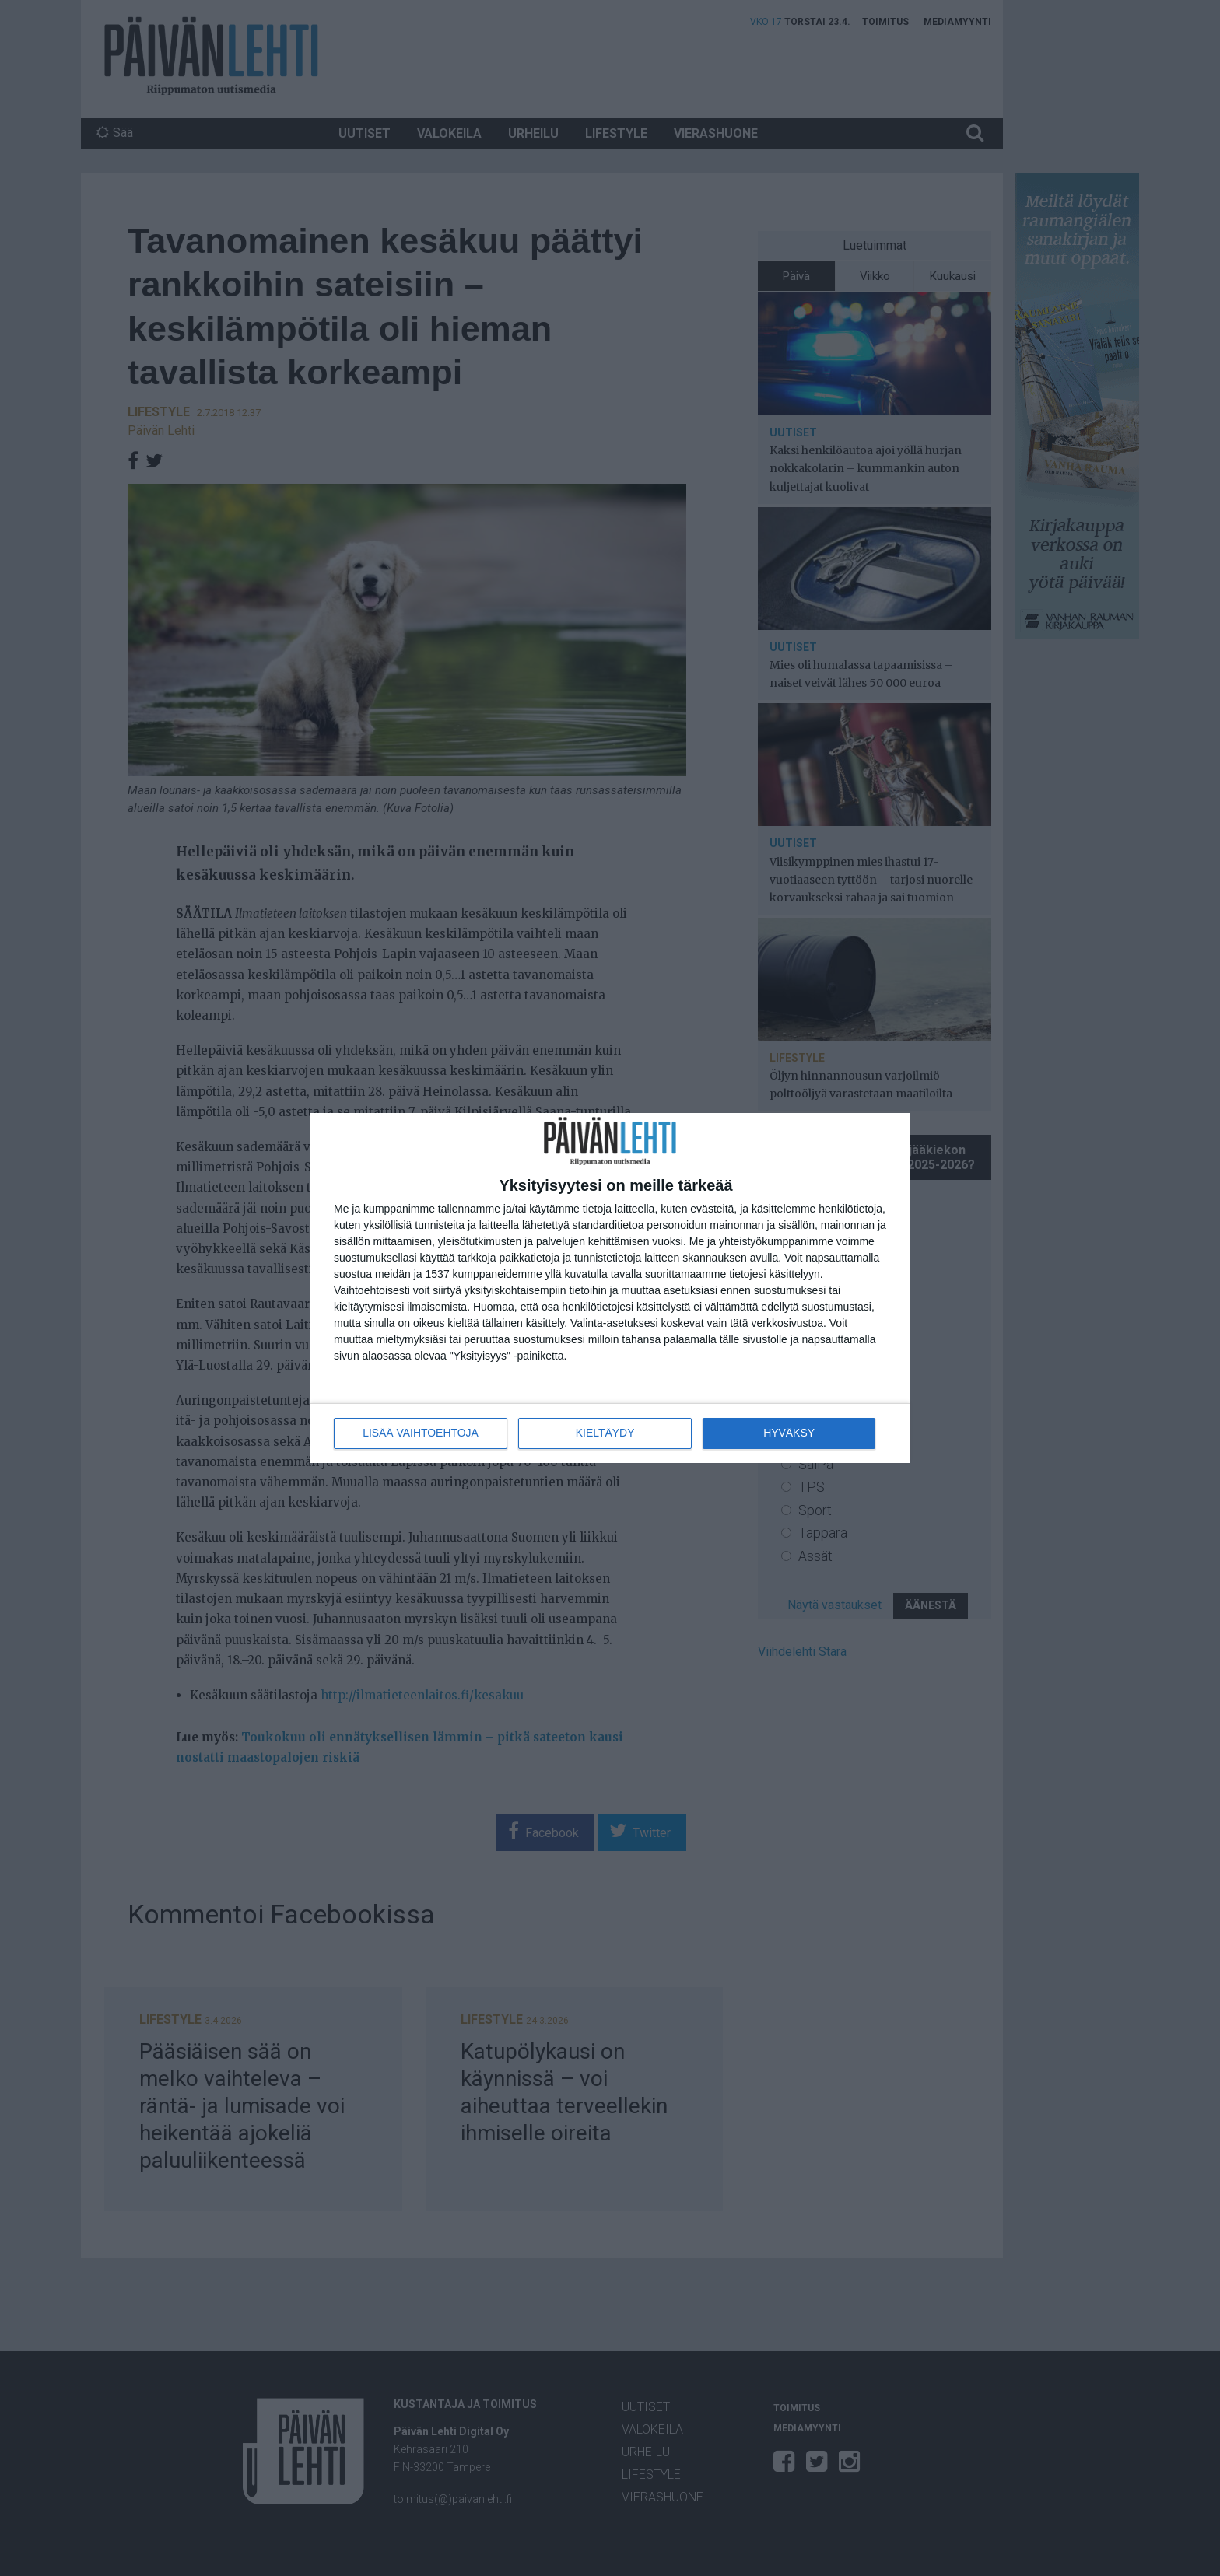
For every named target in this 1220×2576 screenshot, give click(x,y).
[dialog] (610, 1288)
